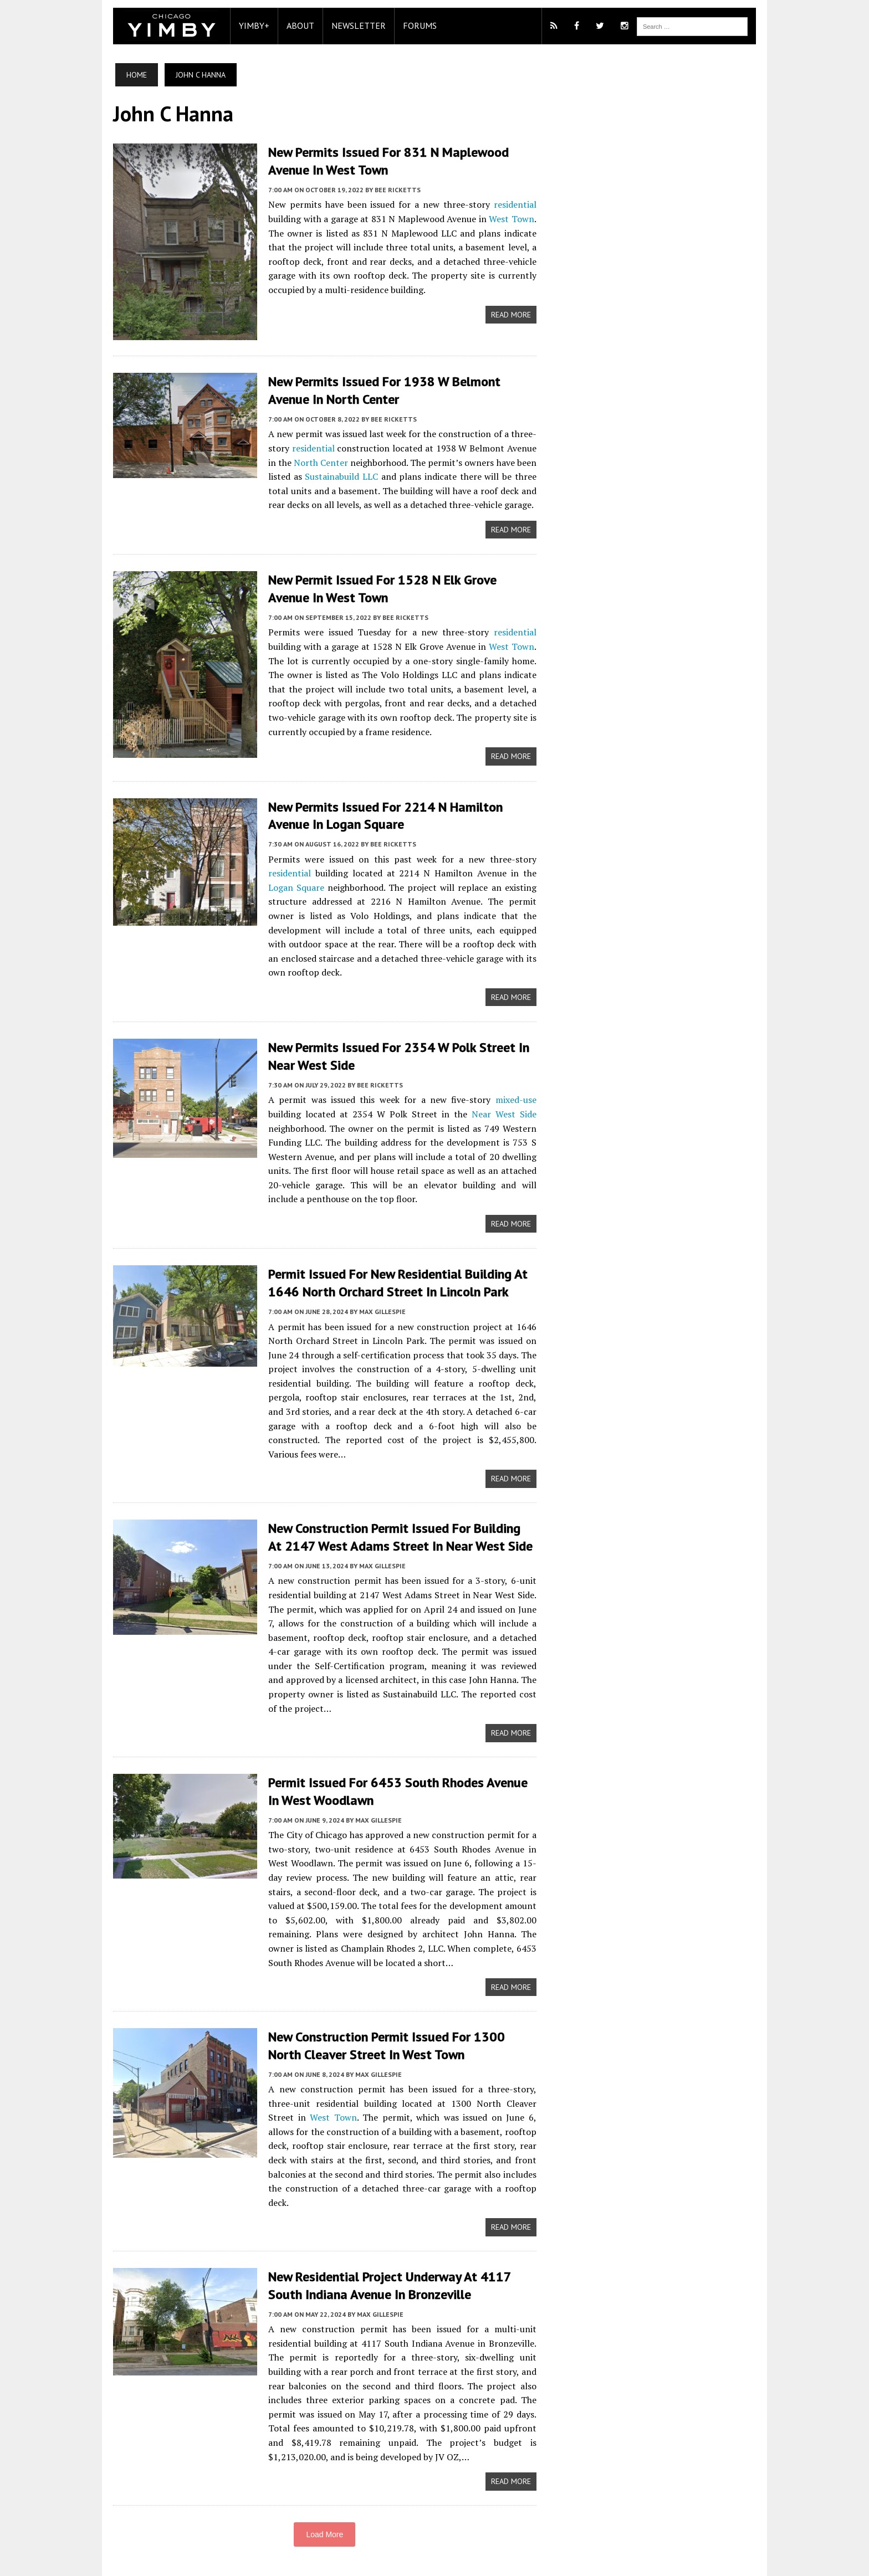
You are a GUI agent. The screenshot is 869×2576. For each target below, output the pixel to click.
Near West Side (505, 1096)
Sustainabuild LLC (338, 476)
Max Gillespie (377, 1293)
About (295, 25)
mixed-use (517, 1082)
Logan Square (291, 885)
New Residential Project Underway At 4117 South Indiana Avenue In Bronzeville (384, 2253)
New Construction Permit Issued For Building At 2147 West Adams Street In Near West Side (397, 1519)
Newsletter (353, 25)
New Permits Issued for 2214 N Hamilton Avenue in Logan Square (380, 814)
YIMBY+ (248, 25)
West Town (513, 218)
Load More (322, 2502)
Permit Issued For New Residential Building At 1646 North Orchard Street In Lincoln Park (392, 1265)
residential (516, 204)
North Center (308, 461)
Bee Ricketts (392, 189)
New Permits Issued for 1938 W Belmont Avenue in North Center (379, 390)
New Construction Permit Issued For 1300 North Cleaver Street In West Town (399, 2028)
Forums (414, 25)
